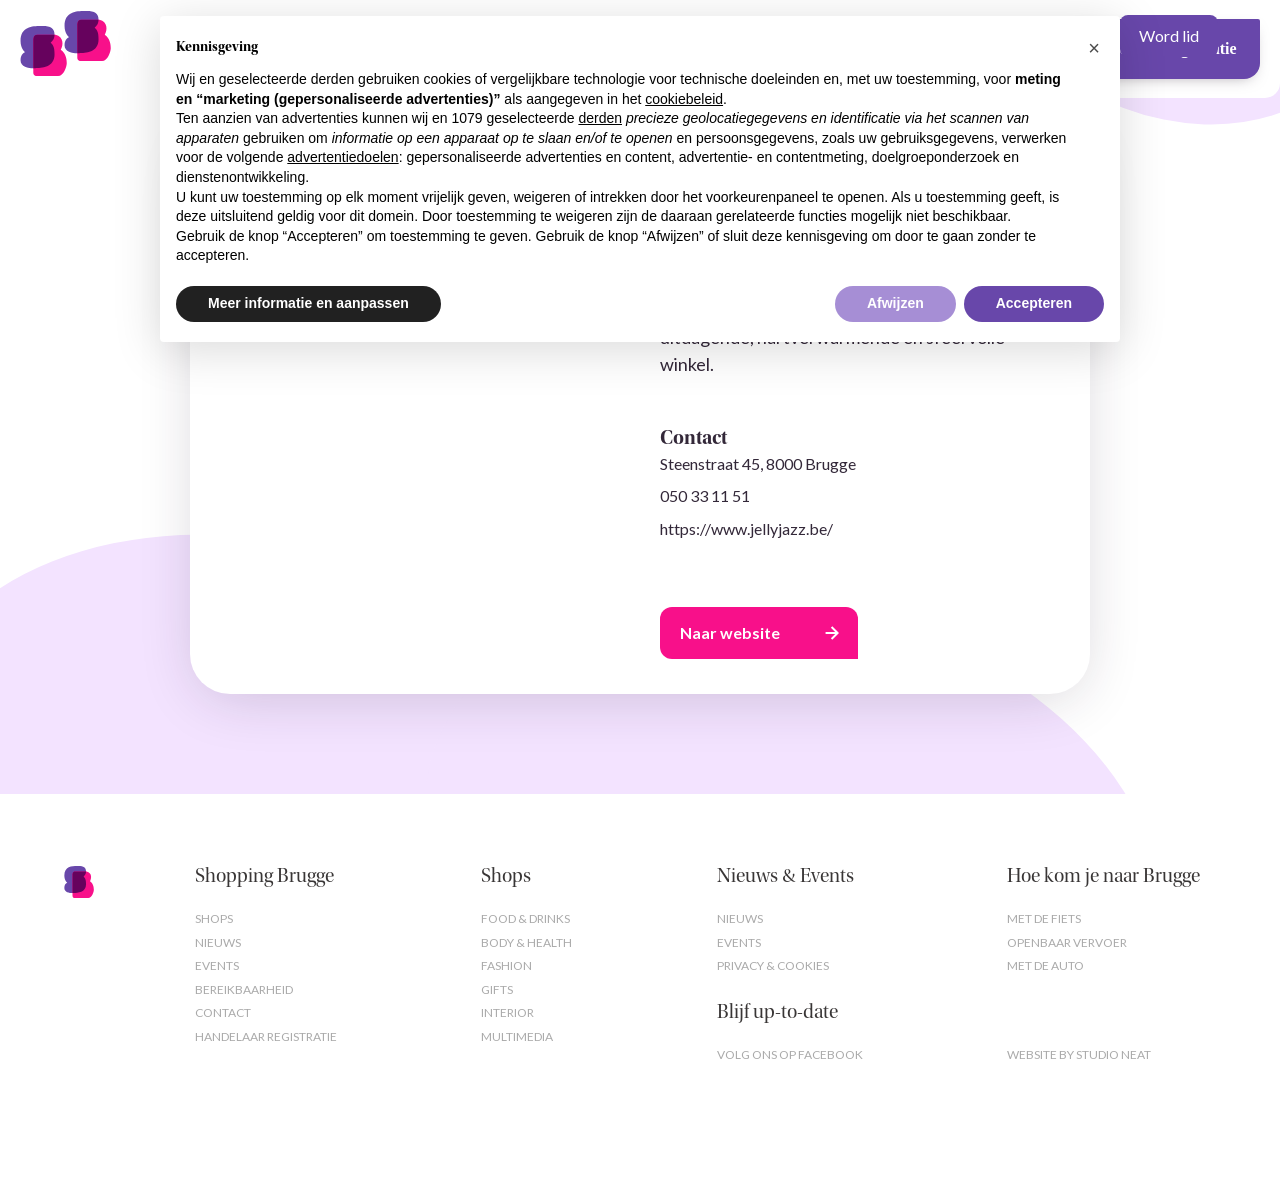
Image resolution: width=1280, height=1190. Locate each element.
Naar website (730, 632)
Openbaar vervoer (1067, 942)
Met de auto (1045, 965)
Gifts (497, 989)
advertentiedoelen (342, 157)
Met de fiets (1044, 918)
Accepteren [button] (1034, 303)
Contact (223, 1012)
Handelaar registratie (266, 1036)
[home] (120, 36)
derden (600, 118)
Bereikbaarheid (244, 989)
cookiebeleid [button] (684, 99)
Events (217, 965)
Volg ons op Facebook (790, 1054)
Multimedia (517, 1036)
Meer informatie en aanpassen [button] (308, 303)
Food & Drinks (525, 918)
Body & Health (526, 942)
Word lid (1169, 35)
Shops (214, 918)
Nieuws (218, 942)
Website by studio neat (1079, 1054)
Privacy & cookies (773, 965)
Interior (507, 1012)
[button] (1094, 48)
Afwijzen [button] (895, 303)
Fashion (506, 965)
